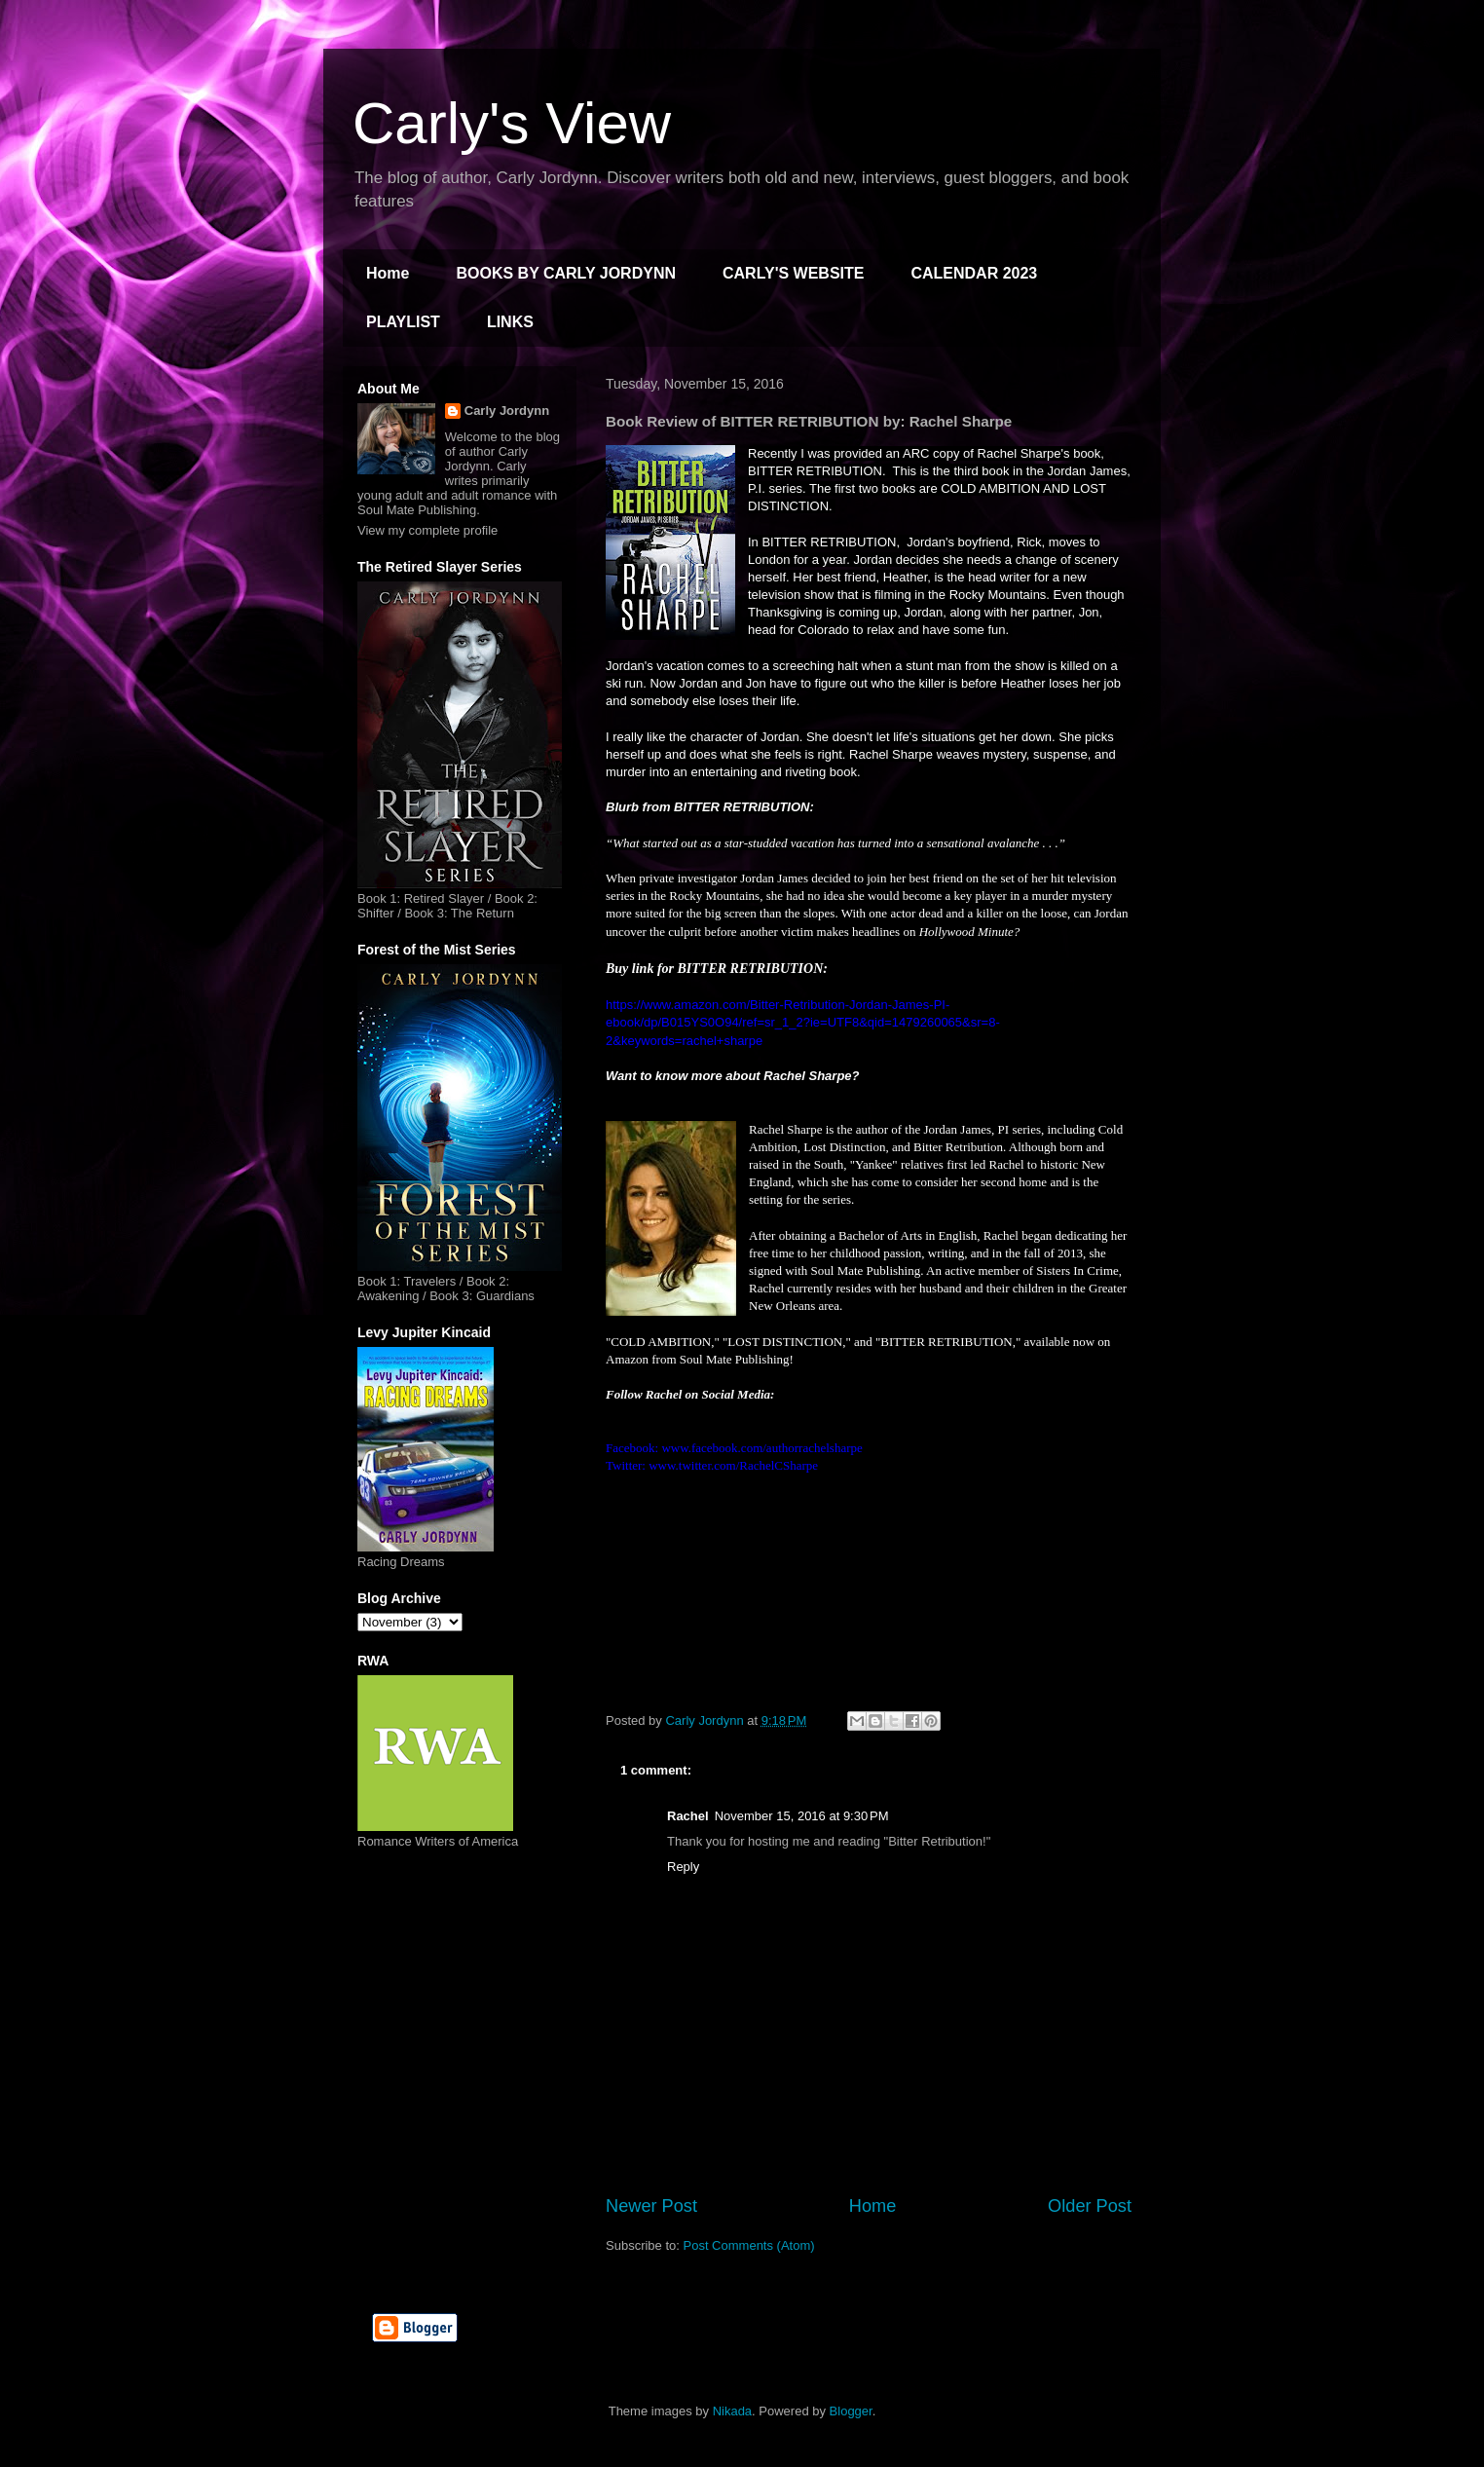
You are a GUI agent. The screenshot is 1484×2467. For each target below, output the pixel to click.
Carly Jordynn (506, 410)
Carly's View (511, 123)
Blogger (851, 2411)
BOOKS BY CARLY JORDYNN (566, 273)
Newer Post (651, 2206)
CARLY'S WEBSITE (793, 273)
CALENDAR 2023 (973, 273)
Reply (683, 1866)
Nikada (732, 2411)
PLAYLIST (403, 322)
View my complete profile (427, 530)
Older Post (1090, 2206)
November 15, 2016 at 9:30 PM (802, 1816)
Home (387, 273)
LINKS (510, 322)
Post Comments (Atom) (749, 2245)
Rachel (688, 1816)
